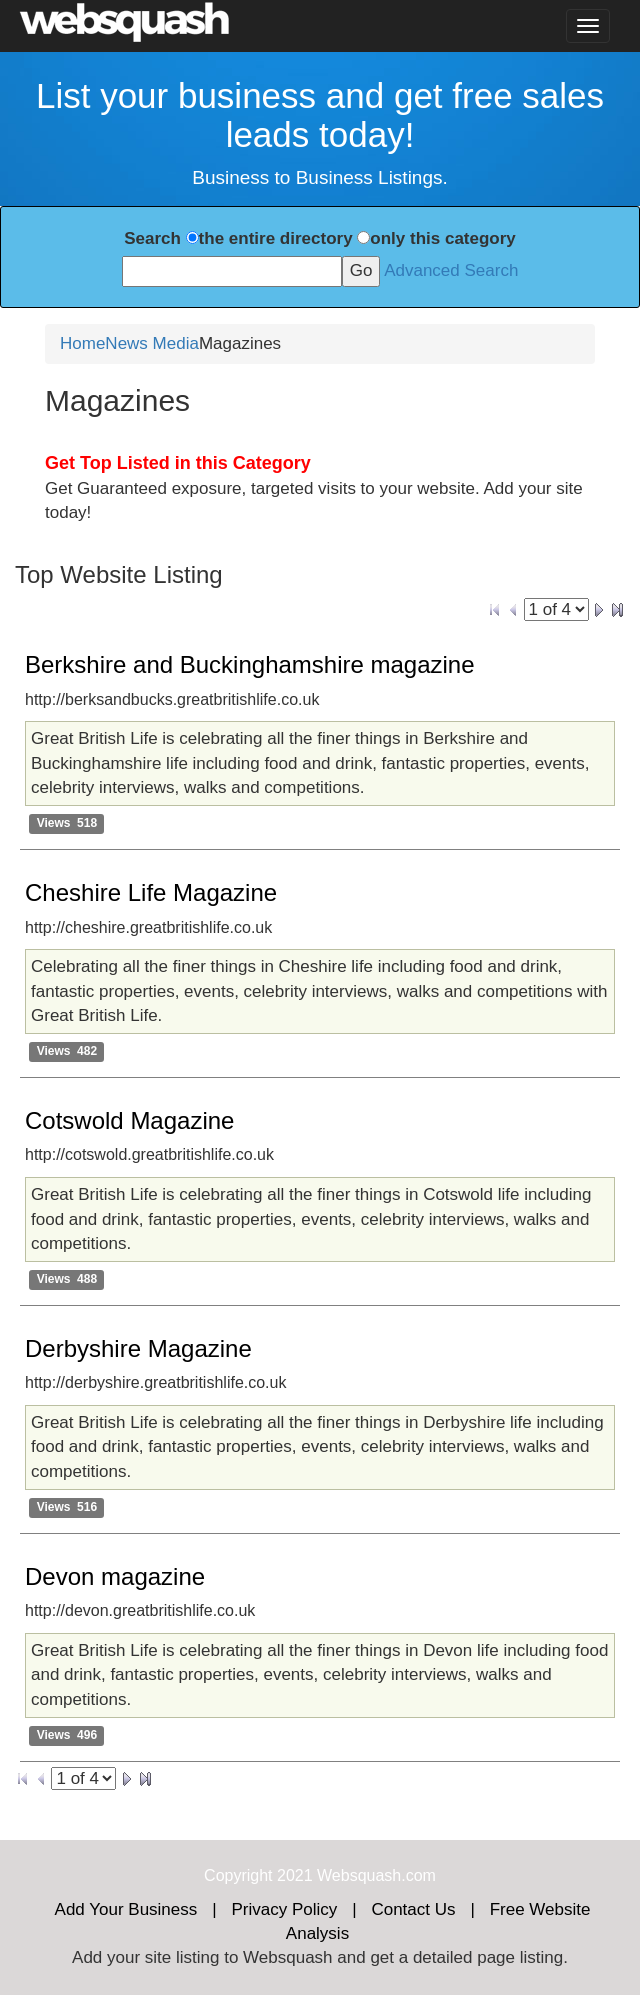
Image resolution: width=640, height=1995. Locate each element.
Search (152, 238)
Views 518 (67, 823)
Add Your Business (126, 1909)
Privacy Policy (284, 1909)
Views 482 (67, 1051)
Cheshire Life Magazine (151, 892)
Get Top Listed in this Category (178, 463)
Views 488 (67, 1279)
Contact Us (413, 1909)
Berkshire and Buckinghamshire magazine (250, 664)
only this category (442, 238)
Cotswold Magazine (129, 1120)
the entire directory (276, 238)
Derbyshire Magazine (138, 1348)
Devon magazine (115, 1576)
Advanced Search (451, 270)
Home (82, 343)
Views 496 (67, 1735)
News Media (152, 343)
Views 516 (67, 1507)
